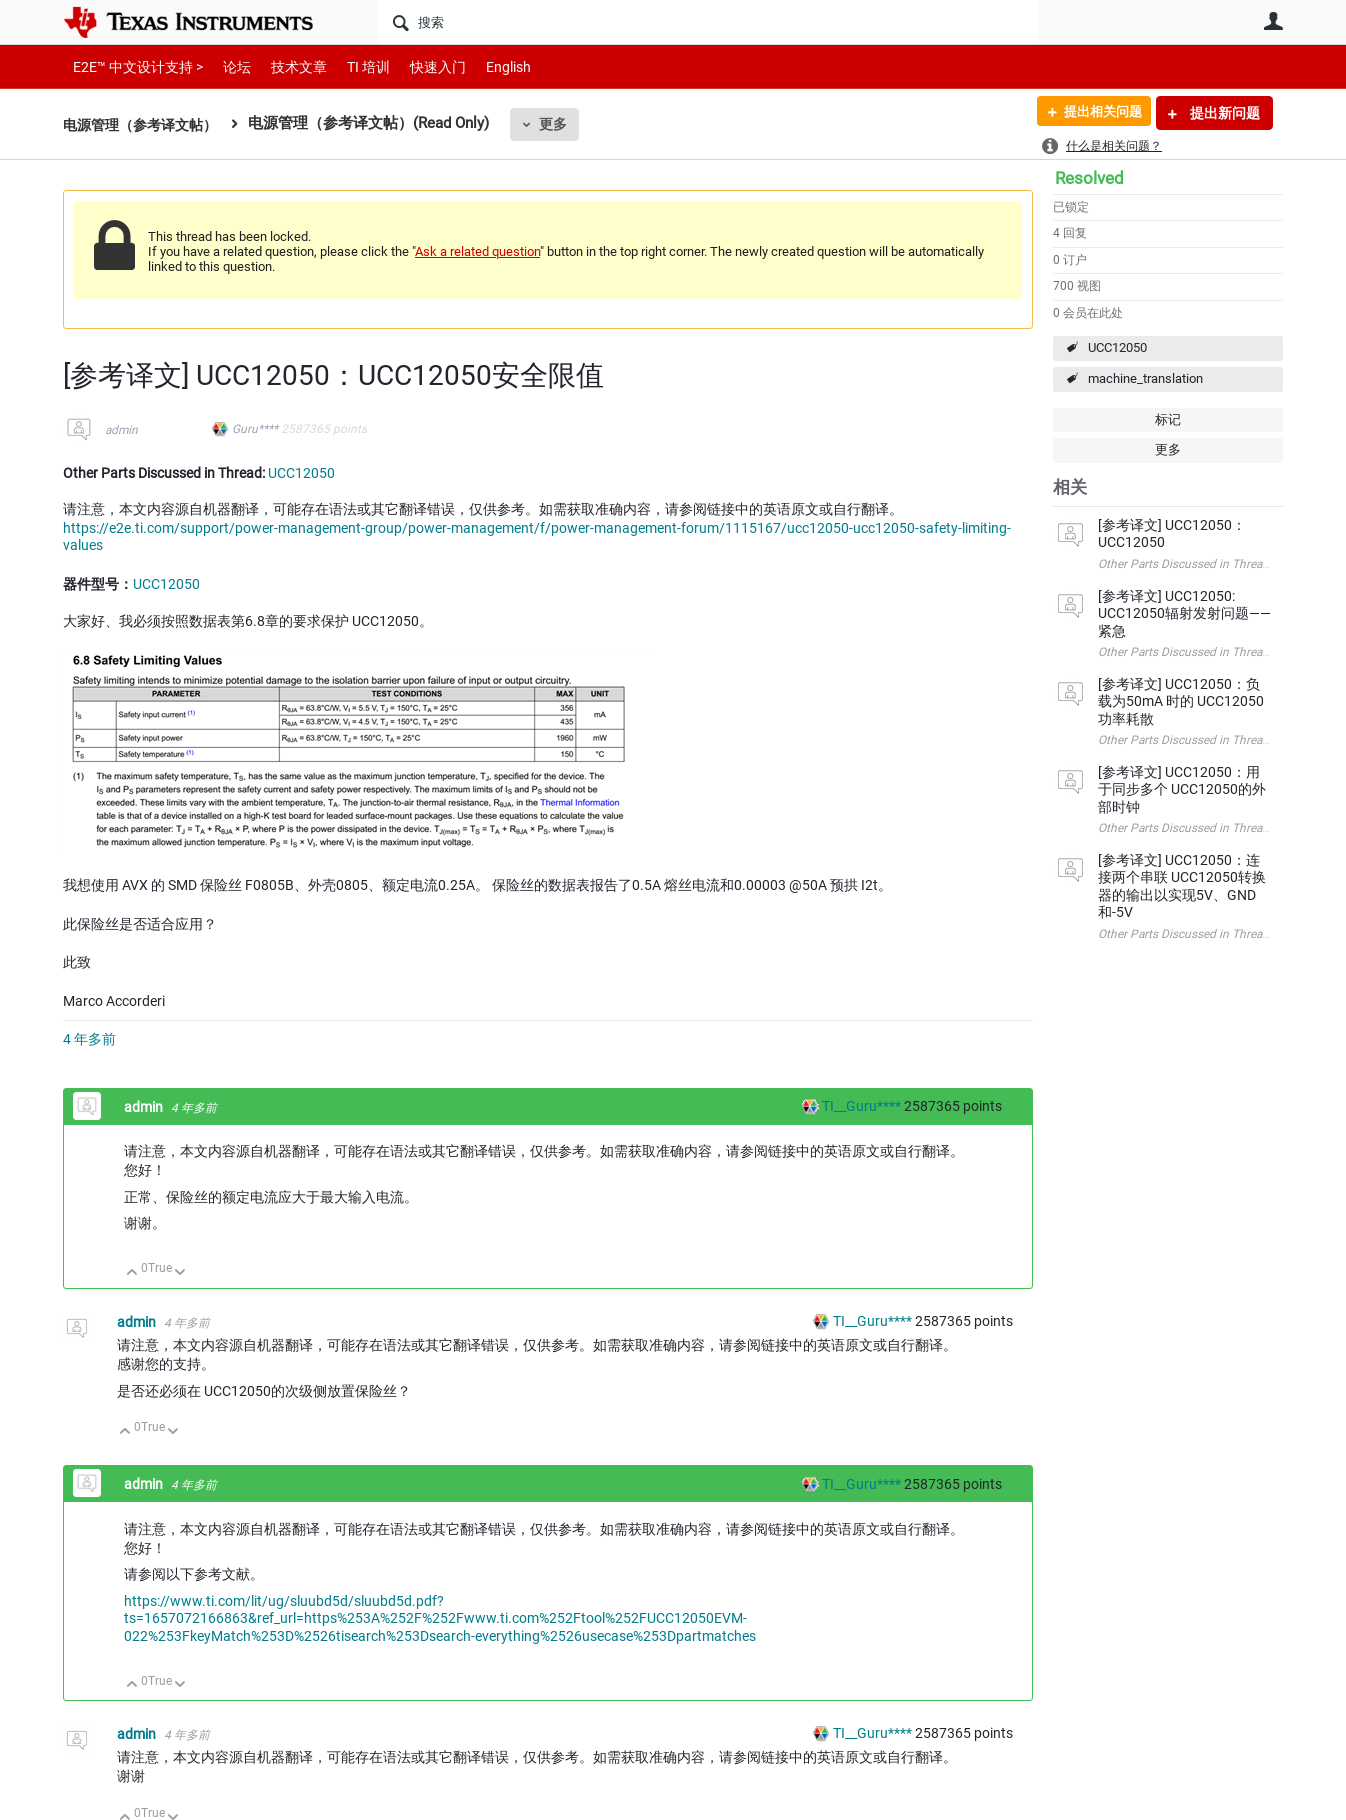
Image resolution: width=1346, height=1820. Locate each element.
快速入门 (418, 66)
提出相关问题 (1096, 113)
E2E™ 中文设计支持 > (133, 66)
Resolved (1089, 178)
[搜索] (708, 22)
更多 (564, 124)
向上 (132, 1273)
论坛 (226, 66)
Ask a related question (477, 251)
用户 (1273, 21)
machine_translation (1145, 378)
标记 (1168, 419)
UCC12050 (1117, 347)
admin (121, 430)
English (484, 66)
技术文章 (285, 66)
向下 (180, 1273)
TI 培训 (351, 66)
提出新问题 (1223, 113)
